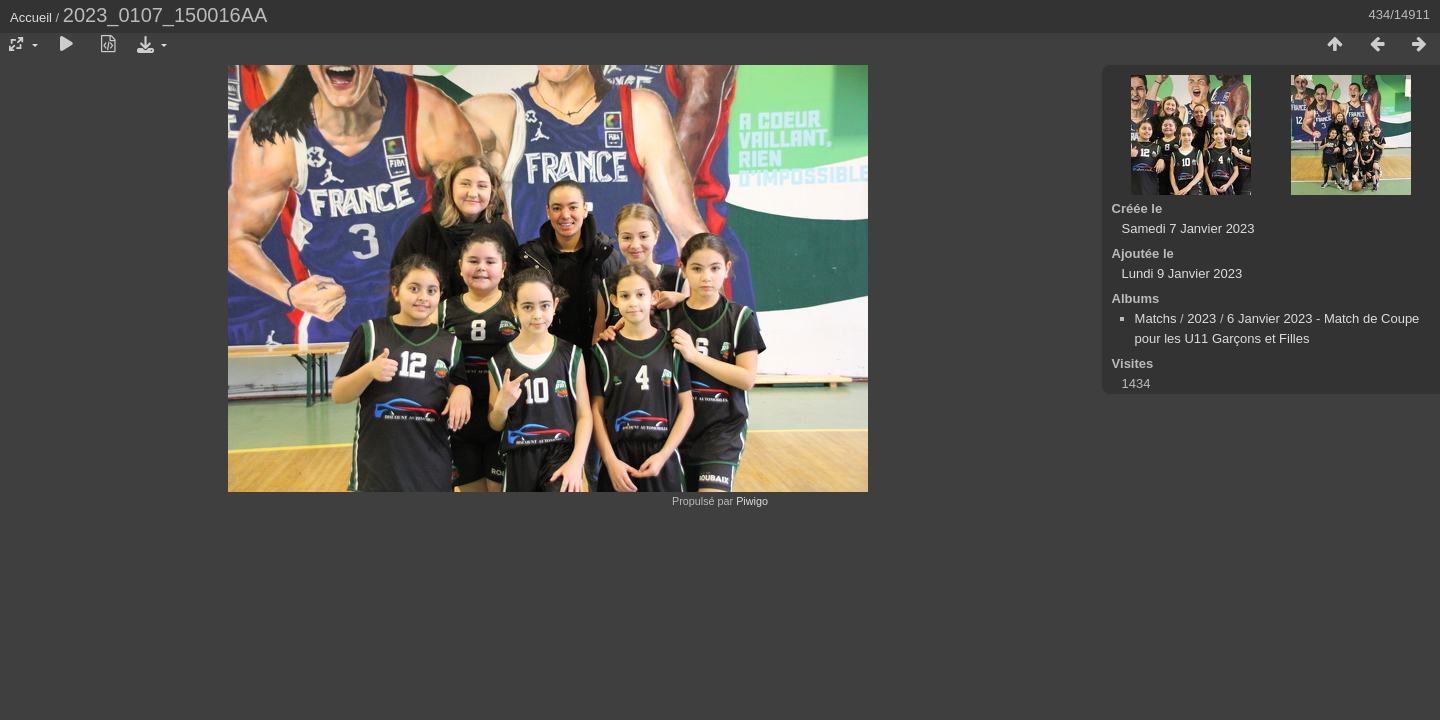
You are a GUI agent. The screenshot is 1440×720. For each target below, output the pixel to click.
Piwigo (752, 501)
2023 (1201, 318)
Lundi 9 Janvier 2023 (1182, 273)
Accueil (31, 17)
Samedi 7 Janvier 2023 (1188, 228)
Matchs (1156, 318)
